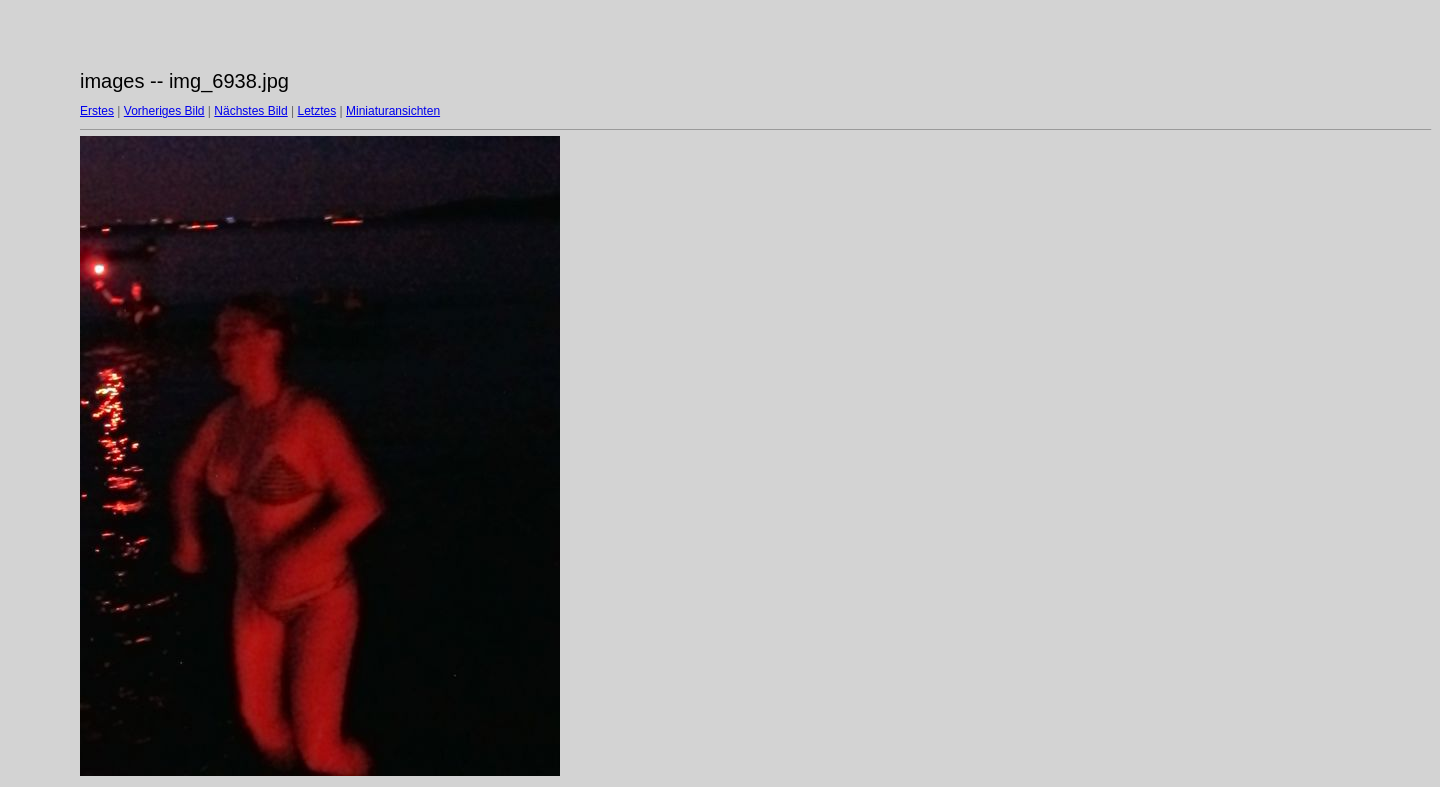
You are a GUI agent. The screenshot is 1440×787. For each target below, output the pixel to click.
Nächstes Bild (250, 111)
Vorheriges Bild (164, 111)
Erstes (97, 111)
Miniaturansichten (393, 111)
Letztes (317, 111)
